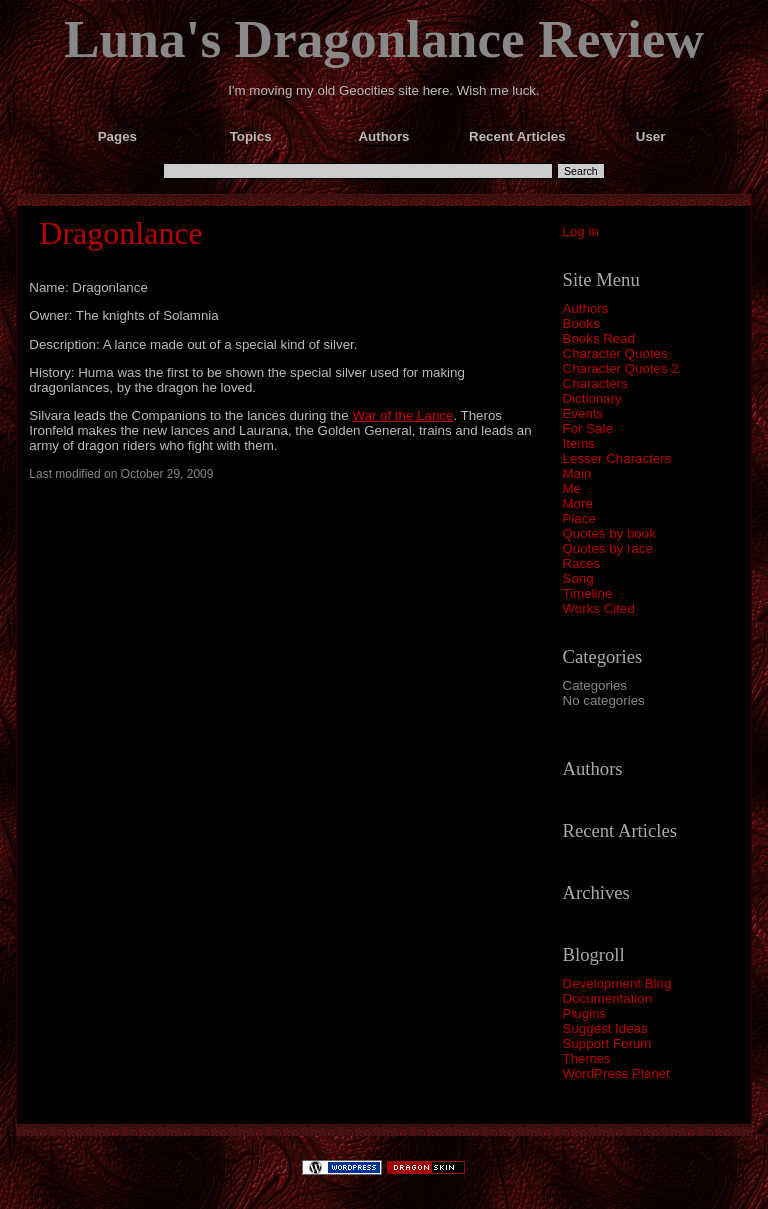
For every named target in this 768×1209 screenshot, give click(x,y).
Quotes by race (608, 548)
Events (583, 413)
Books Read (599, 338)
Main (577, 473)
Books (581, 323)
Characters (595, 383)
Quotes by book (609, 533)
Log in (581, 231)
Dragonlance (120, 233)
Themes (587, 1058)
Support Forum (607, 1043)
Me (572, 488)
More (578, 503)
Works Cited (599, 608)
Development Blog (617, 983)
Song (578, 578)
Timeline (588, 593)
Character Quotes (615, 353)
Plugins (585, 1013)
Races (582, 563)
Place (579, 518)
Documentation (608, 998)
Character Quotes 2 (621, 368)
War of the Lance (402, 415)
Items (579, 443)
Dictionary (592, 398)
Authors (586, 308)
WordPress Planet (616, 1073)
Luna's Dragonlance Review (384, 39)
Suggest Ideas (605, 1028)
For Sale (588, 428)
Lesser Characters (617, 458)
